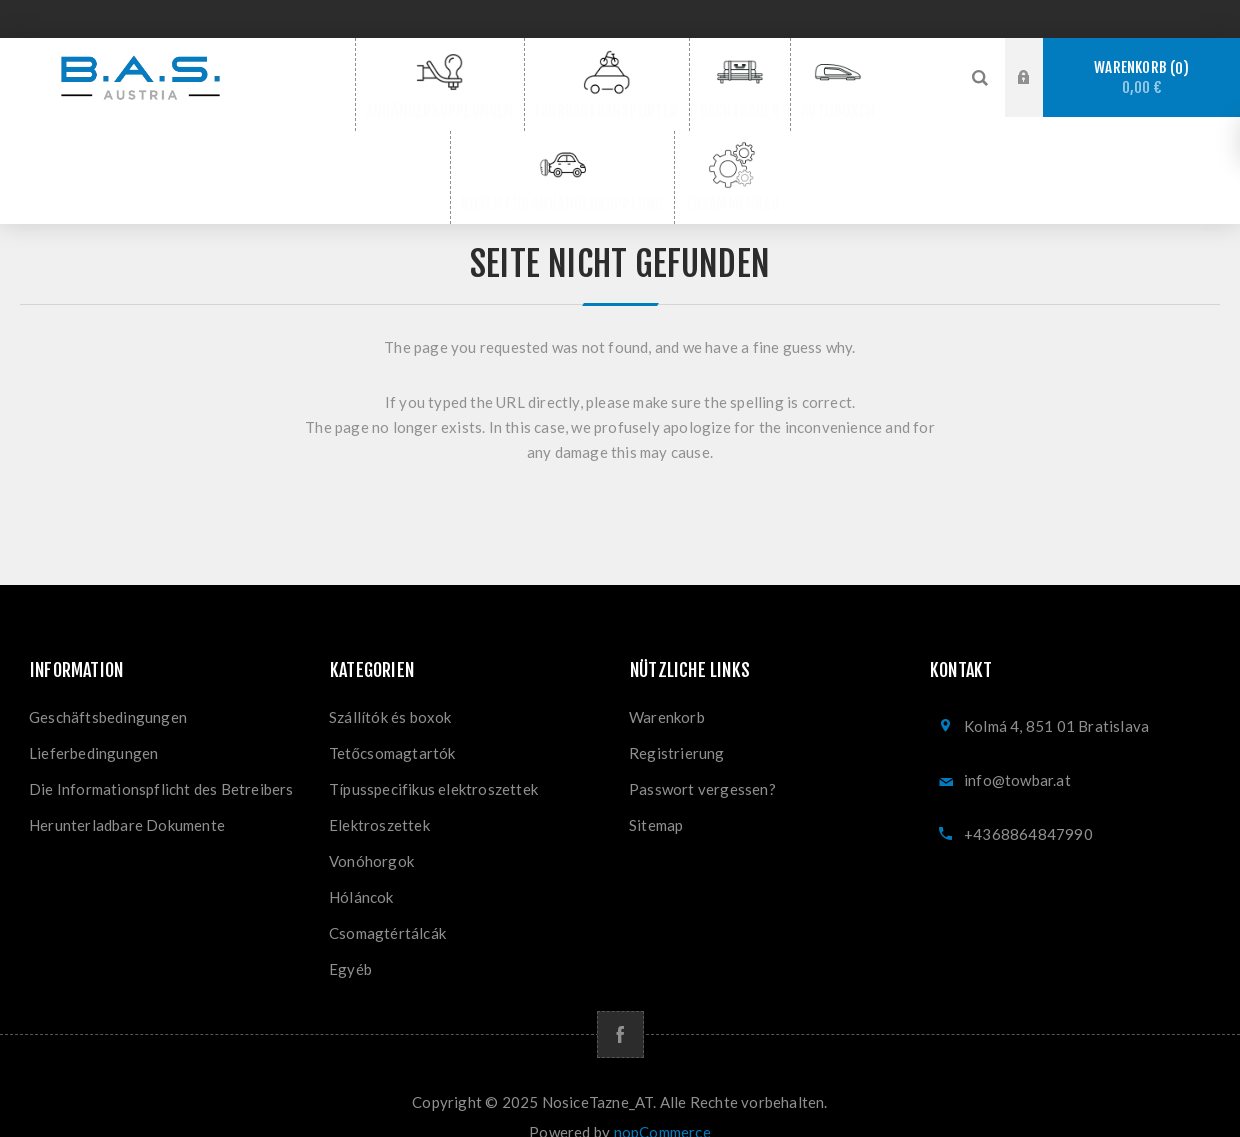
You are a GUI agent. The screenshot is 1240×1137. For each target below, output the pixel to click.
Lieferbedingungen (93, 725)
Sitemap (656, 797)
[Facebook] (620, 1006)
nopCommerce (662, 1104)
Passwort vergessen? (702, 761)
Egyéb (350, 941)
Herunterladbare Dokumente (127, 797)
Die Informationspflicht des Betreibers (161, 761)
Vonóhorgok (371, 833)
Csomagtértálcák (387, 905)
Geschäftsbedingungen (108, 689)
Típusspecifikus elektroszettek (433, 761)
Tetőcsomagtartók (392, 725)
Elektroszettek (379, 797)
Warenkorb (1141, 77)
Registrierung (677, 725)
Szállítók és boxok (390, 689)
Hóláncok (361, 869)
